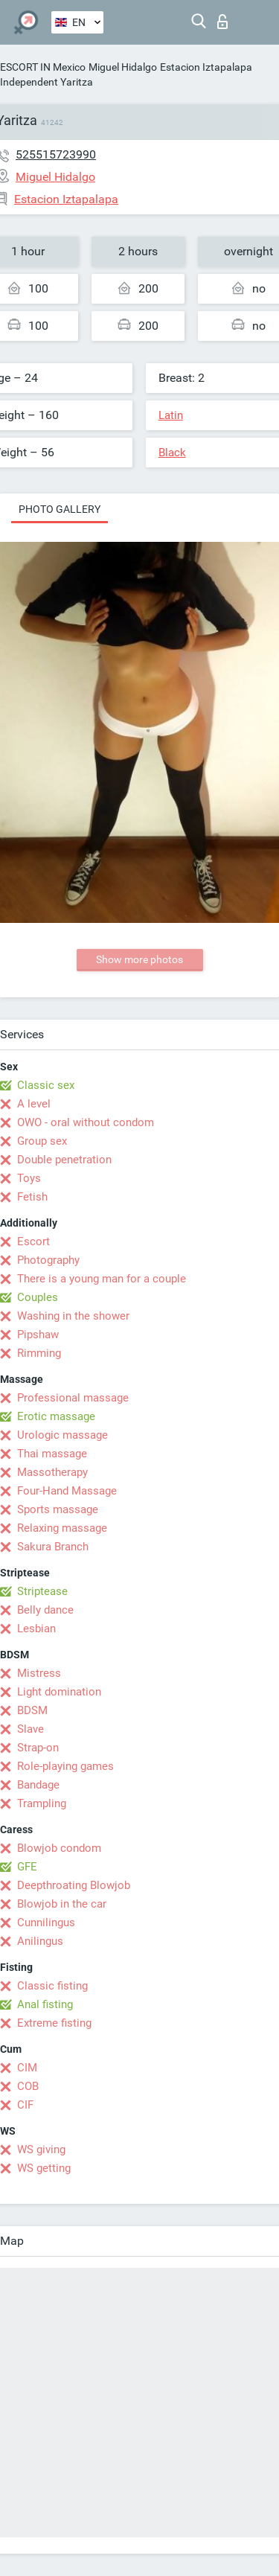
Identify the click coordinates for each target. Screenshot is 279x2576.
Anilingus (40, 1941)
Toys (29, 1178)
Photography (48, 1260)
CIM (27, 2067)
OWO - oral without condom (85, 1122)
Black (172, 452)
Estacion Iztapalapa (206, 67)
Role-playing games (65, 1766)
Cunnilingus (46, 1922)
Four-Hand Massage (67, 1491)
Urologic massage (62, 1435)
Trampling (41, 1803)
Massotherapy (52, 1472)
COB (28, 2086)
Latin (170, 415)
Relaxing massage (62, 1528)
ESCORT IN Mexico (43, 67)
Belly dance (45, 1610)
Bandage (38, 1785)
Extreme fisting (54, 2023)
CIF (25, 2105)
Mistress (39, 1673)
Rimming (39, 1353)
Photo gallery (59, 509)
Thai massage (52, 1453)
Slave (30, 1729)
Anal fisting (45, 2004)
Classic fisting (52, 1985)
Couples (37, 1297)
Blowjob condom (59, 1848)
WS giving (41, 2149)
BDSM (32, 1710)
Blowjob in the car (61, 1904)
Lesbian (36, 1628)
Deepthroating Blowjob (73, 1885)
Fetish (32, 1197)
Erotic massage (56, 1416)
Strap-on (38, 1747)
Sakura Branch (53, 1546)
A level (34, 1103)
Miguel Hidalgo (123, 67)
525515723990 (56, 154)
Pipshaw (38, 1334)
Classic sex (45, 1085)
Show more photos (139, 959)
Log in (222, 21)
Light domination (59, 1691)
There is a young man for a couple (101, 1278)
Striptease (42, 1591)
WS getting (44, 2168)
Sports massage (57, 1509)
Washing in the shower (73, 1316)
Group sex (42, 1141)
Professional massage (73, 1397)
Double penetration (64, 1159)
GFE (27, 1866)
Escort (33, 1241)
